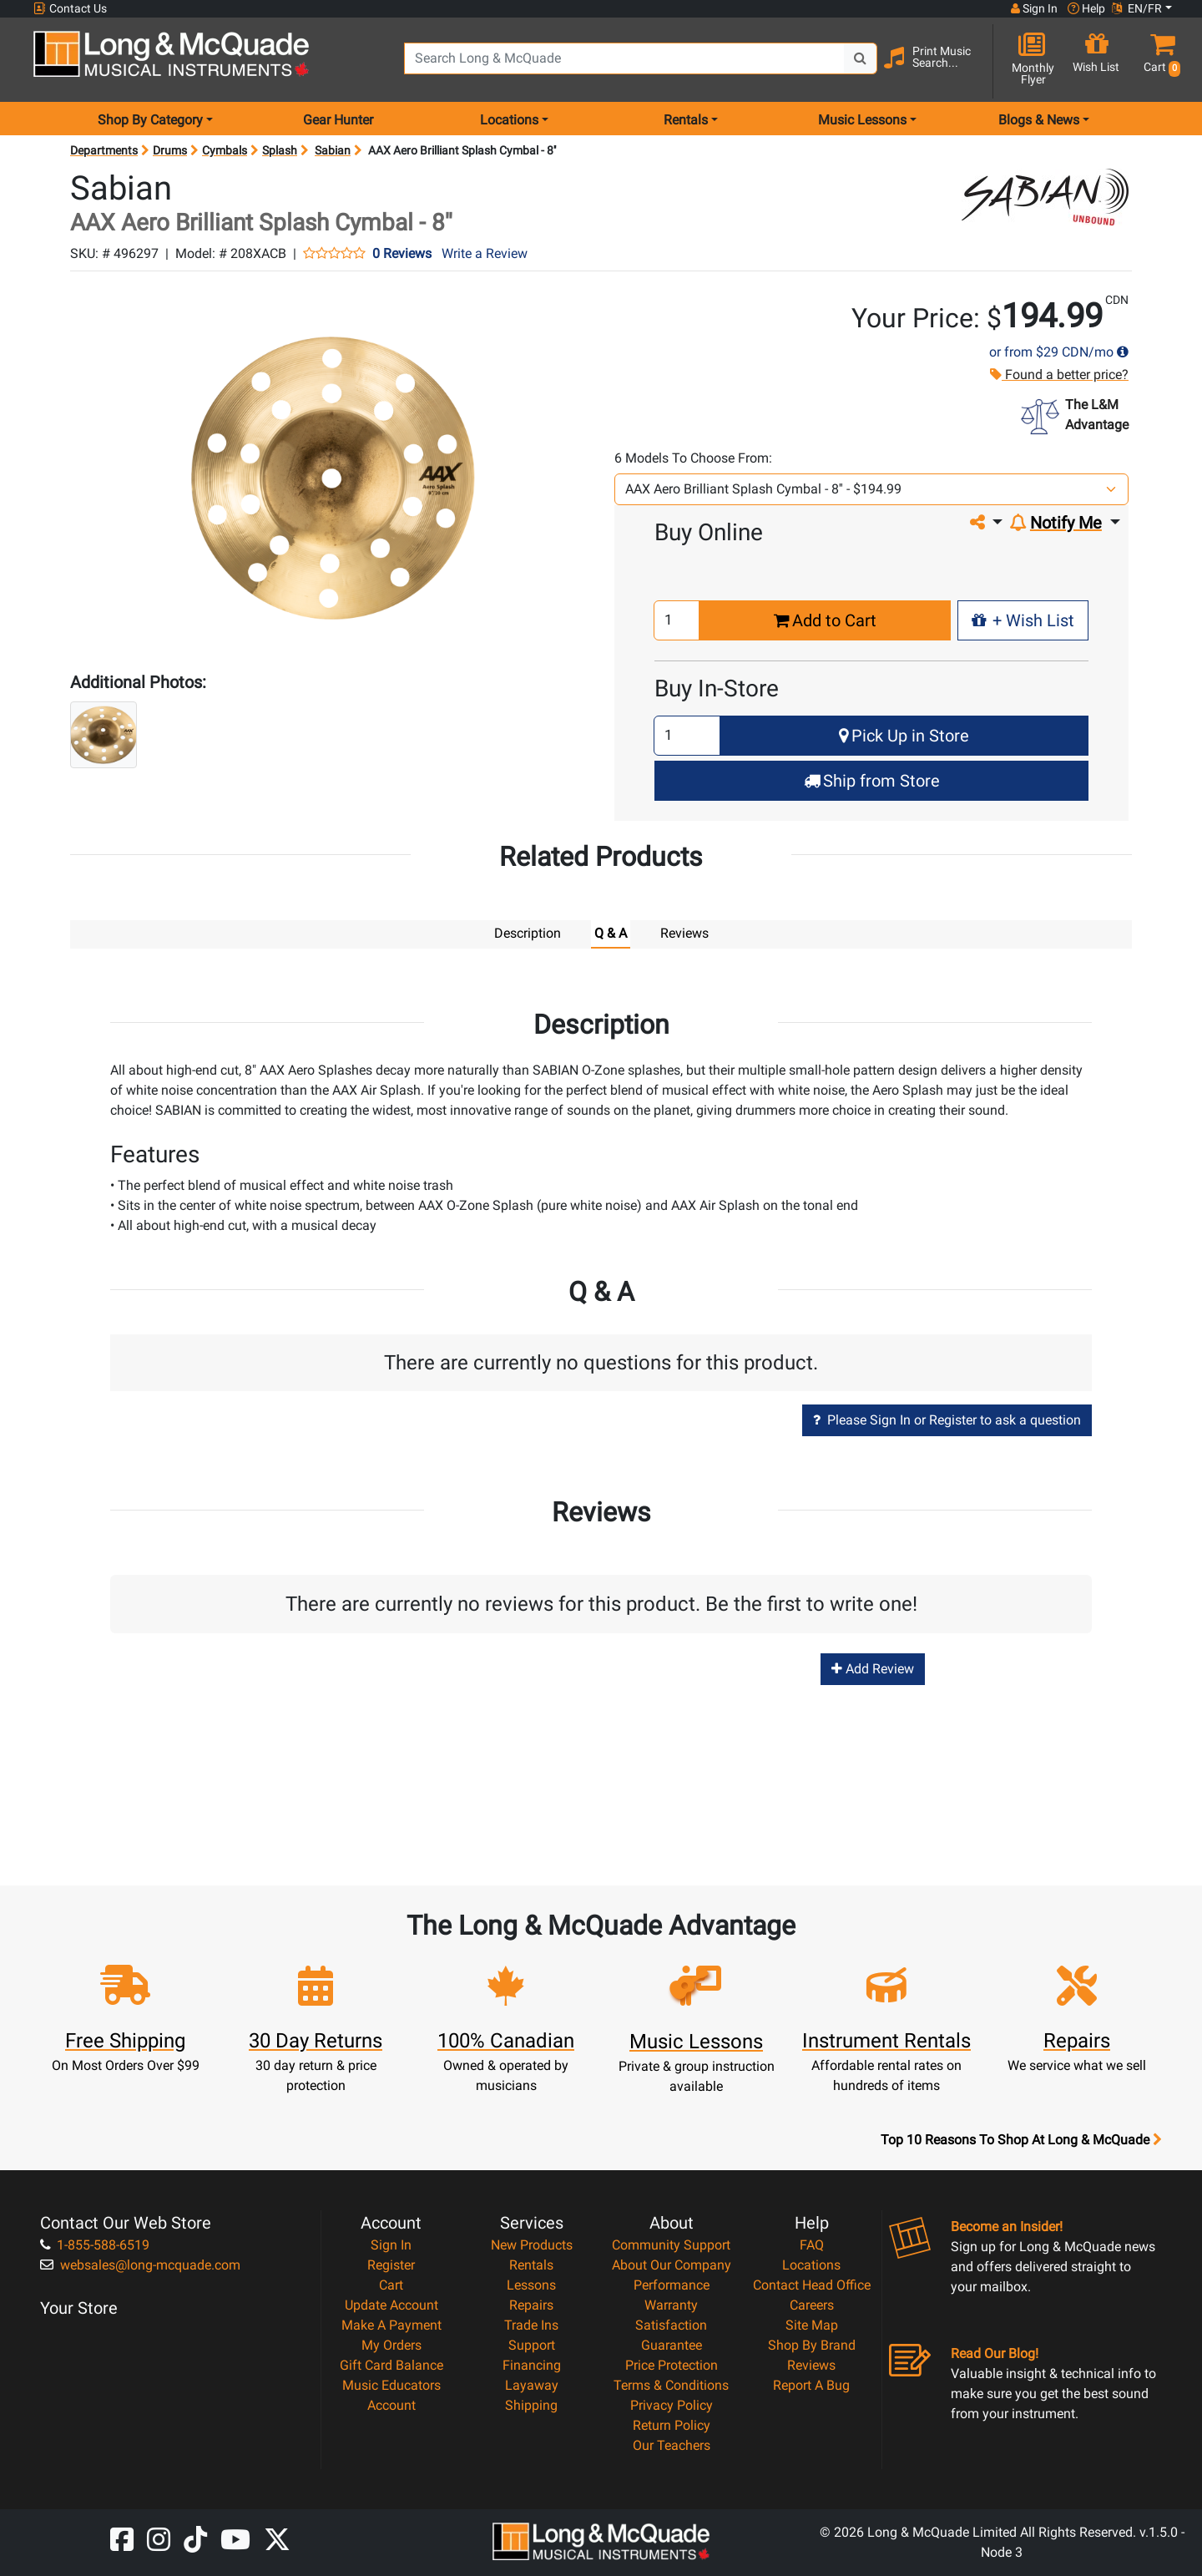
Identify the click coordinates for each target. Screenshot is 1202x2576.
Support (531, 2344)
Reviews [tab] (684, 933)
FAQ (812, 2244)
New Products (532, 2244)
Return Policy (671, 2424)
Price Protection (671, 2364)
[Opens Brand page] (1045, 197)
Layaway (531, 2384)
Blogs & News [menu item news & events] (1038, 120)
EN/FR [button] (1137, 8)
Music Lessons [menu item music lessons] (862, 120)
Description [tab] (527, 933)
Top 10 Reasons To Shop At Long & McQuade (1021, 2139)
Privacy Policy (671, 2404)
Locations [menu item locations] (509, 120)
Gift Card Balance (391, 2364)
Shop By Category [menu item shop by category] (150, 120)
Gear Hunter (338, 120)
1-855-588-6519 (94, 2244)
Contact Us (70, 9)
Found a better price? (1058, 374)
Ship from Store (872, 781)
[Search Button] (860, 58)
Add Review (872, 1668)
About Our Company (671, 2264)
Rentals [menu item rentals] (686, 120)
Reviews (811, 2364)
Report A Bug (811, 2384)
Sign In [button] (1034, 8)
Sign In (391, 2244)
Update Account (391, 2304)
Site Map (811, 2324)
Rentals (531, 2264)
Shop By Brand (812, 2344)
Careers (812, 2304)
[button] (1159, 60)
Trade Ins (531, 2324)
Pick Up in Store (904, 736)
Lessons (531, 2284)
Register (391, 2264)
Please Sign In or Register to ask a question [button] (947, 1419)
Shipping (531, 2404)
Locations (811, 2264)
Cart (391, 2284)
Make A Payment (391, 2324)
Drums (170, 150)
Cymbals (224, 150)
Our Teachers (671, 2444)
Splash (279, 150)
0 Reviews (402, 254)
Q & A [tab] (610, 933)
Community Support (671, 2244)
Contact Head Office (812, 2284)
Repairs (531, 2304)
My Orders (391, 2344)
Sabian (333, 150)
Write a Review (485, 253)
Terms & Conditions (671, 2384)
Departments (104, 150)
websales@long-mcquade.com (140, 2264)
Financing (532, 2364)
